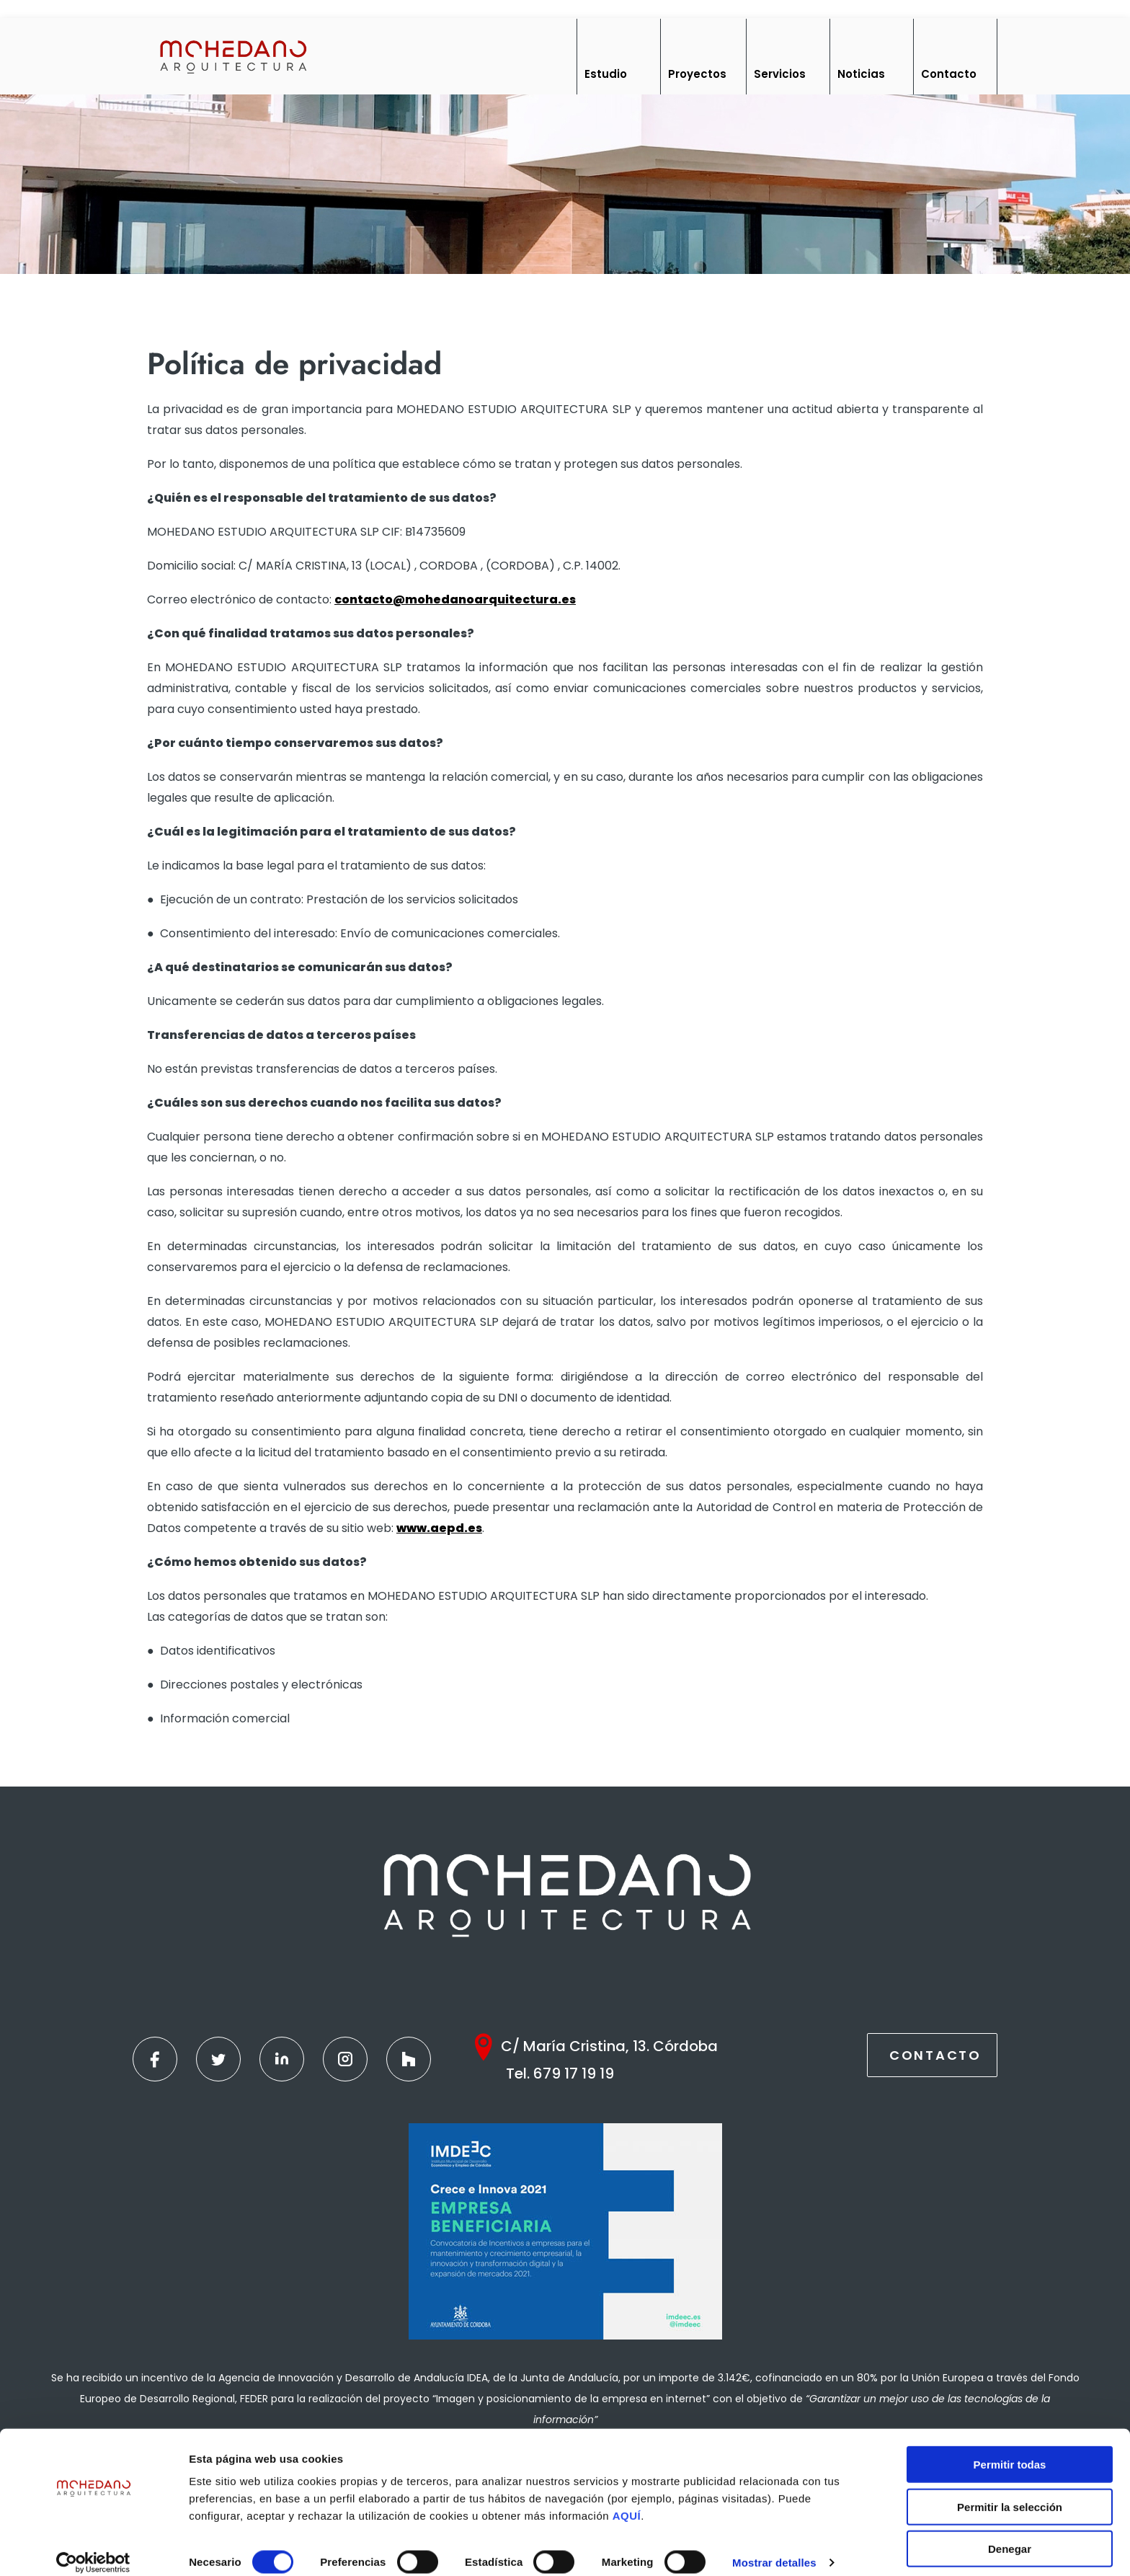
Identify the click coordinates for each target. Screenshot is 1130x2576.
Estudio (605, 73)
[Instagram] (345, 2059)
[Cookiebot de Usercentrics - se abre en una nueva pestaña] (93, 2548)
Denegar (1009, 2534)
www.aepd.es (439, 1528)
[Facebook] (155, 2059)
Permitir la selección (1009, 2492)
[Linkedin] (281, 2059)
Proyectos (697, 73)
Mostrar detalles (774, 2547)
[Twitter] (218, 2059)
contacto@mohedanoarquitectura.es (455, 599)
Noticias (861, 73)
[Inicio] (232, 56)
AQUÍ (627, 2501)
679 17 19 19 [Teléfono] (573, 2073)
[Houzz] (408, 2059)
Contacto (948, 73)
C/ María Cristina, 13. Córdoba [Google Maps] (609, 2046)
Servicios (780, 73)
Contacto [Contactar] (935, 2055)
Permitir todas (1010, 2449)
